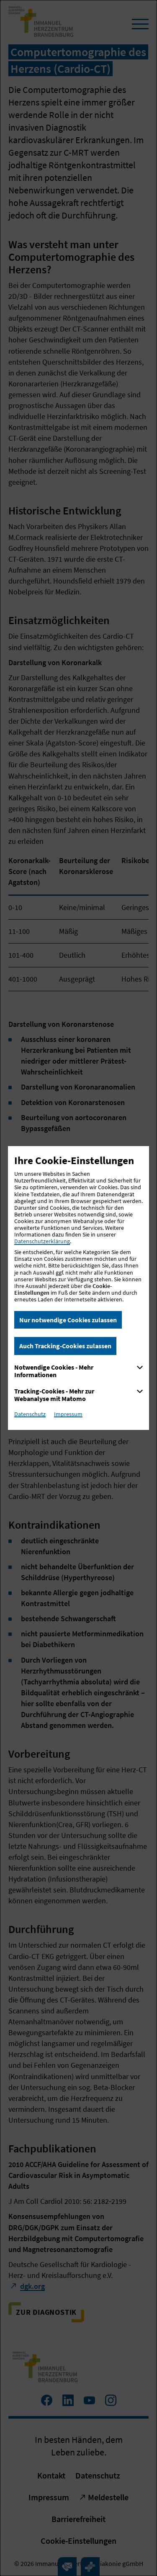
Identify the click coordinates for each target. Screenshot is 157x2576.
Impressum (68, 1414)
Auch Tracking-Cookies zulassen (65, 1346)
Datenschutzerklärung (42, 1241)
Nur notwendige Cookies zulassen (68, 1320)
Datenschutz (30, 1414)
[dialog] (78, 1288)
